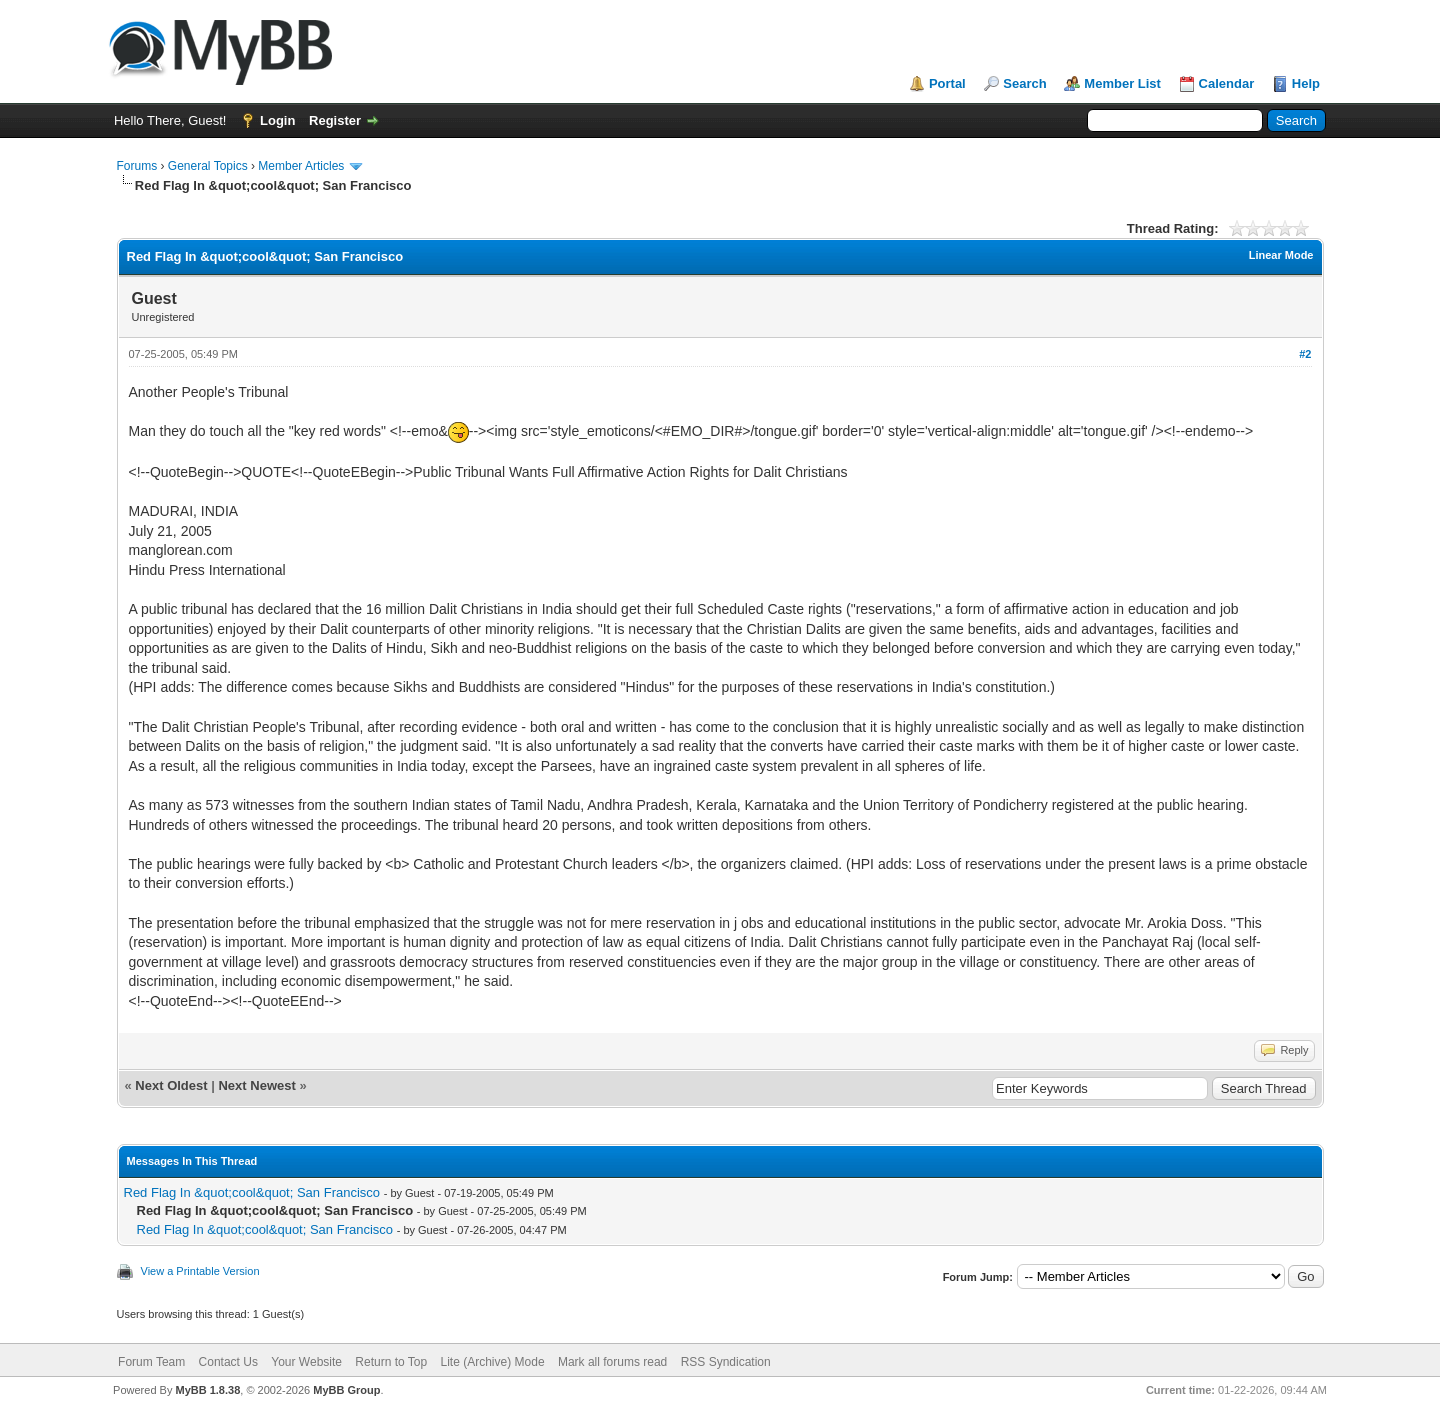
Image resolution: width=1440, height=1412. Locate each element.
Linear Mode (1281, 255)
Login (277, 120)
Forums (137, 166)
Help (1306, 83)
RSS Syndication (726, 1362)
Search (1024, 83)
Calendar (1227, 83)
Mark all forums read (612, 1362)
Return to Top (391, 1362)
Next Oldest (171, 1085)
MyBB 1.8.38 (207, 1390)
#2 (1305, 354)
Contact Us (228, 1362)
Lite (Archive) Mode (493, 1362)
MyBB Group (346, 1390)
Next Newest (256, 1085)
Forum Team (151, 1362)
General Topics (208, 166)
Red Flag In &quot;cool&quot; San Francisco (252, 1192)
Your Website (306, 1362)
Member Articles (301, 166)
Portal (947, 83)
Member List (1122, 83)
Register (335, 120)
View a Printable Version (200, 1271)
